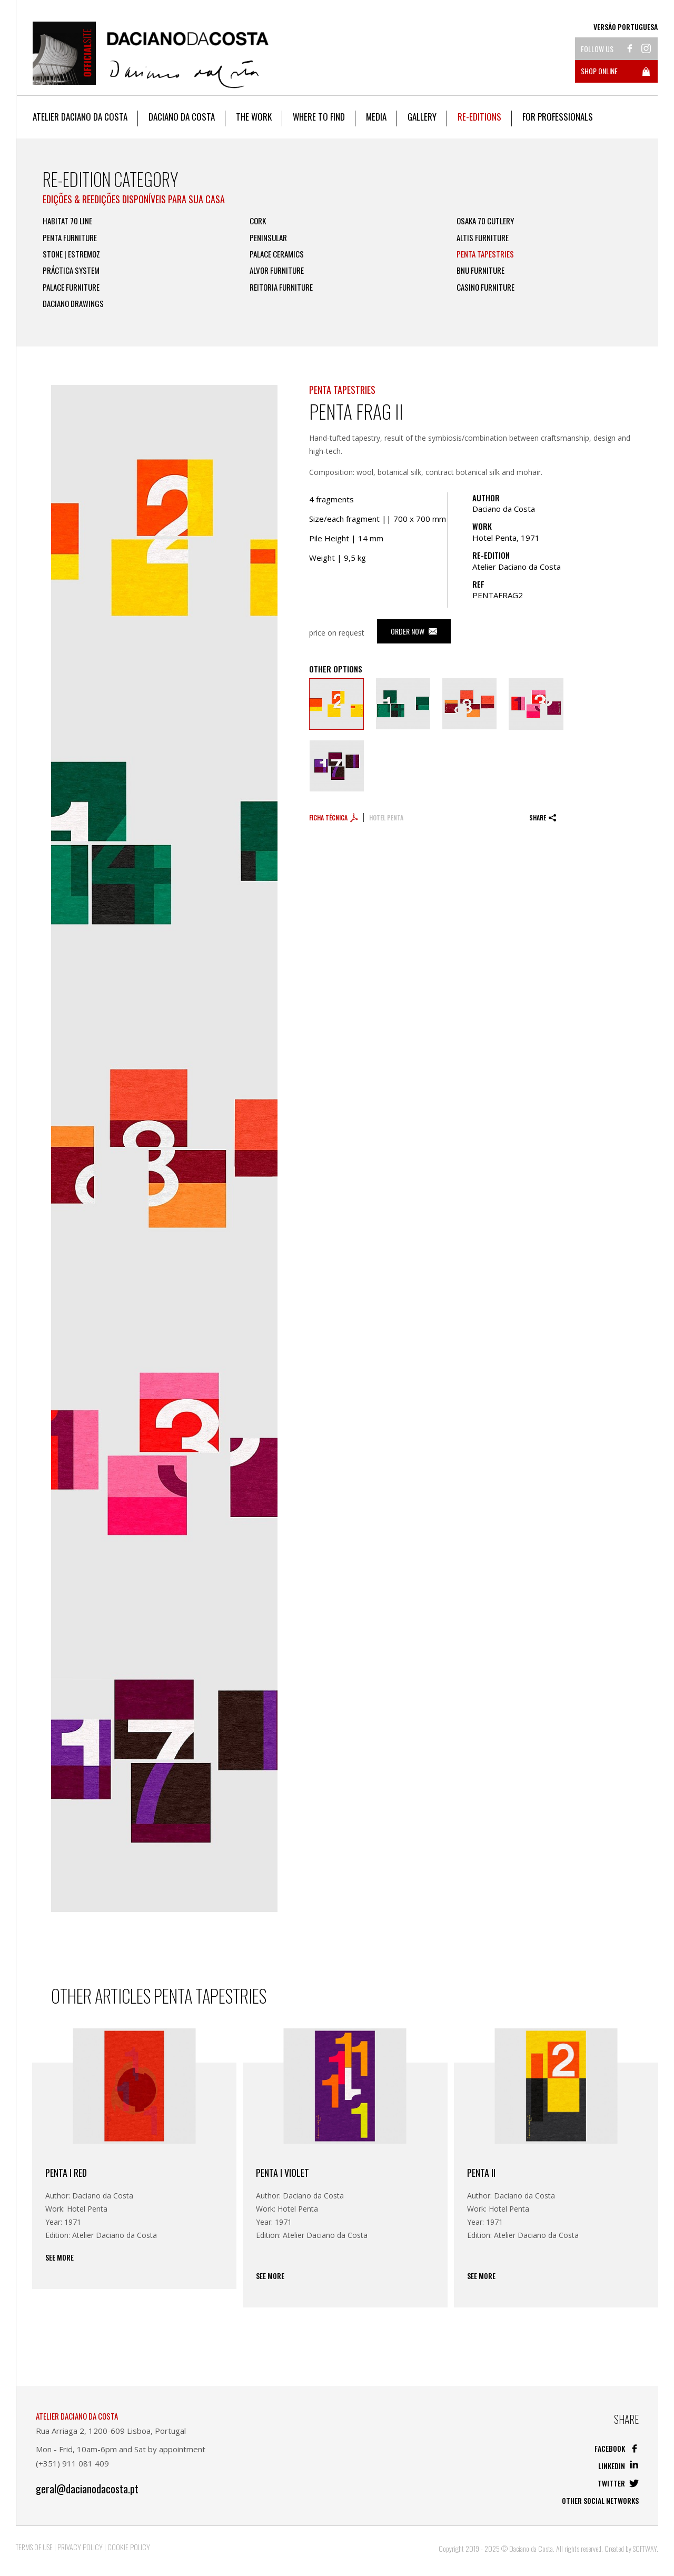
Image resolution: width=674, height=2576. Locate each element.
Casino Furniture (485, 287)
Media (376, 116)
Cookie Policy (128, 2546)
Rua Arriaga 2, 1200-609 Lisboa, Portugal (111, 2430)
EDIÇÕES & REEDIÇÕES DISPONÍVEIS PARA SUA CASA (134, 199)
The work (254, 116)
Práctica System (71, 270)
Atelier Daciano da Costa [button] (80, 116)
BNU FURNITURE (480, 270)
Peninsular (268, 237)
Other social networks (600, 2500)
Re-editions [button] (479, 116)
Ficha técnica (334, 818)
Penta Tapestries (485, 254)
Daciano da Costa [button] (181, 116)
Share (542, 817)
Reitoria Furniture (281, 287)
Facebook (616, 2448)
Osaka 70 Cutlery (485, 220)
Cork (258, 220)
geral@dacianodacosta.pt (87, 2488)
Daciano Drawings (73, 303)
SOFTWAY (645, 2548)
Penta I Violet (282, 2172)
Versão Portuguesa (625, 27)
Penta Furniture (70, 237)
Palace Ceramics (277, 254)
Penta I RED (66, 2172)
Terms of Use (34, 2546)
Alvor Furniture (277, 270)
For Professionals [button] (557, 116)
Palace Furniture (71, 287)
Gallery (422, 116)
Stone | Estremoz (71, 254)
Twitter (618, 2483)
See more (59, 2257)
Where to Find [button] (319, 116)
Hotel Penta (386, 817)
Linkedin (618, 2465)
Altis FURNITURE (483, 237)
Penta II (481, 2172)
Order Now (414, 631)
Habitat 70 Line (67, 220)
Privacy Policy (80, 2546)
